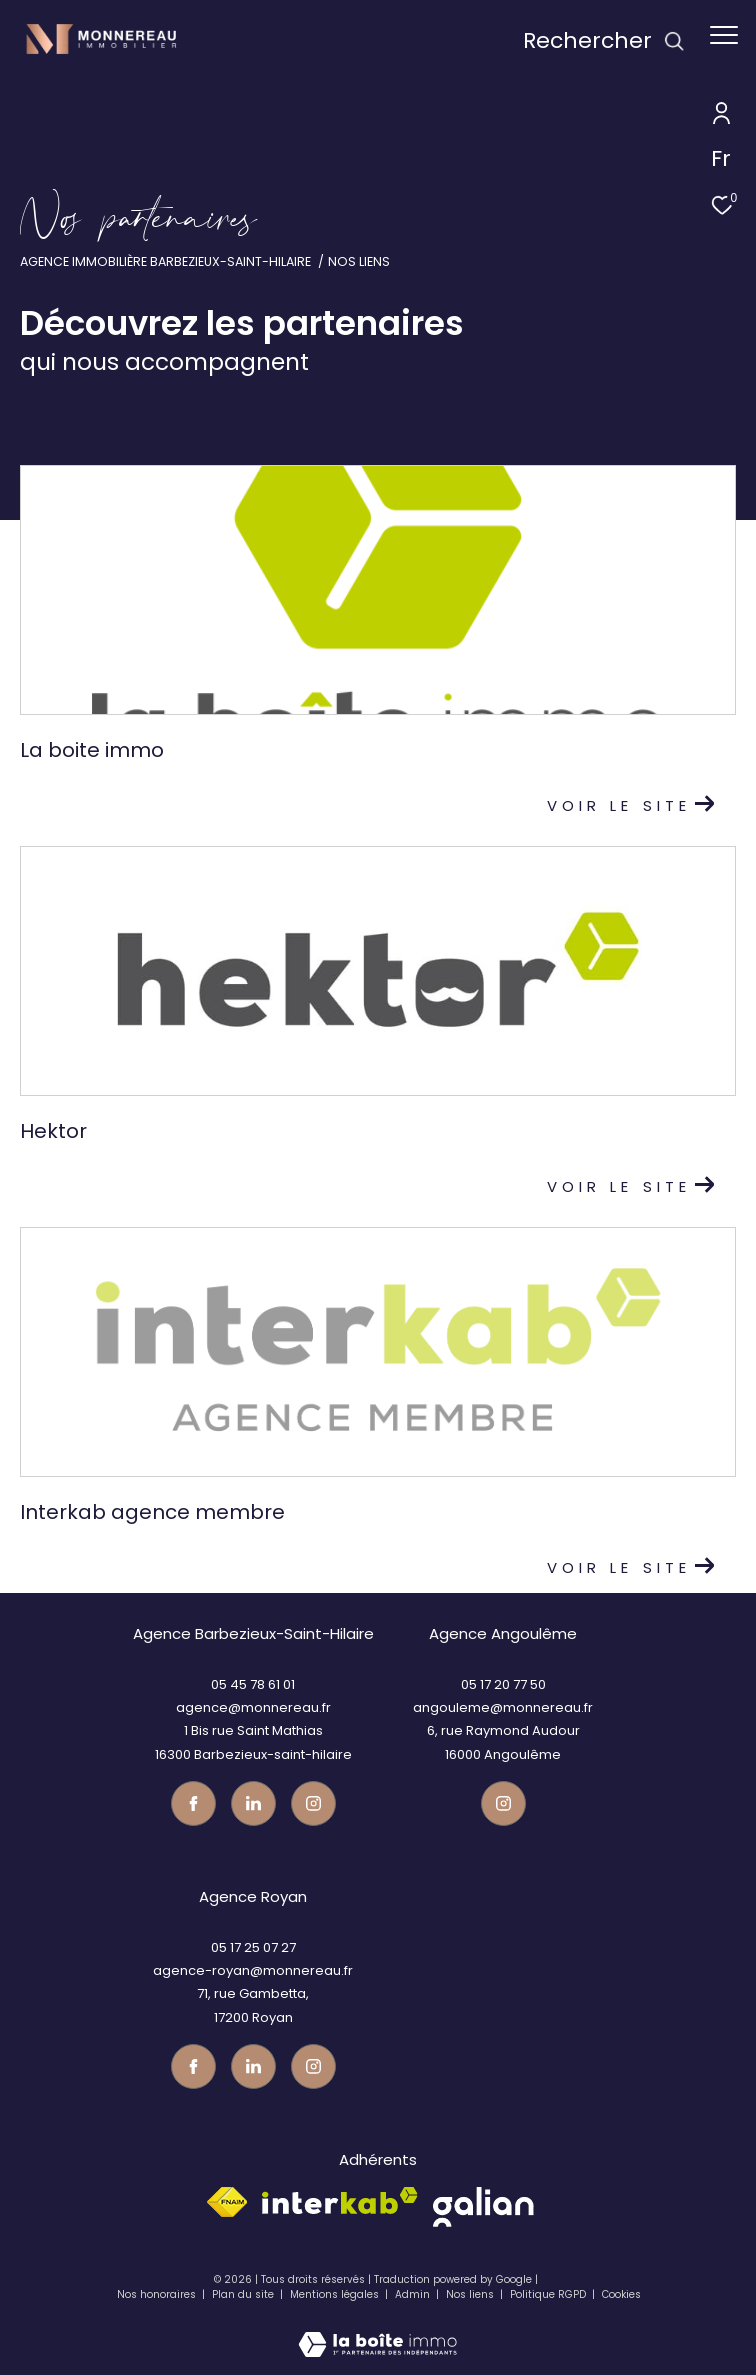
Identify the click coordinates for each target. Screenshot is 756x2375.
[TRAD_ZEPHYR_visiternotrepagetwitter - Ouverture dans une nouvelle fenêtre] (253, 1803)
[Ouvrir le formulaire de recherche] (604, 41)
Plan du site (244, 2294)
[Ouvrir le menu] (724, 35)
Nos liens (471, 2294)
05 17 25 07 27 (253, 1947)
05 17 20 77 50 (503, 1684)
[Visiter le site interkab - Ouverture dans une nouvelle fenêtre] (340, 2200)
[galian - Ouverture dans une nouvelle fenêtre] (483, 2207)
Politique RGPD (548, 2294)
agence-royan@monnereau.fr (253, 1970)
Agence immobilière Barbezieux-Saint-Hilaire (165, 261)
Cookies (621, 2295)
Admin (414, 2294)
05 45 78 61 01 (253, 1684)
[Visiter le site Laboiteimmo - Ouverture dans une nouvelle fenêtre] (377, 2331)
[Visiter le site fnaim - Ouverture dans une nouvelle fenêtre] (227, 2202)
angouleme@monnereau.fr (503, 1707)
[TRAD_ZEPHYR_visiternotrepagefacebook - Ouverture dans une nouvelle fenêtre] (193, 1803)
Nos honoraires (156, 2294)
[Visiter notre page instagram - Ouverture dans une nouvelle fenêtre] (313, 1803)
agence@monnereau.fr (253, 1707)
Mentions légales (336, 2294)
